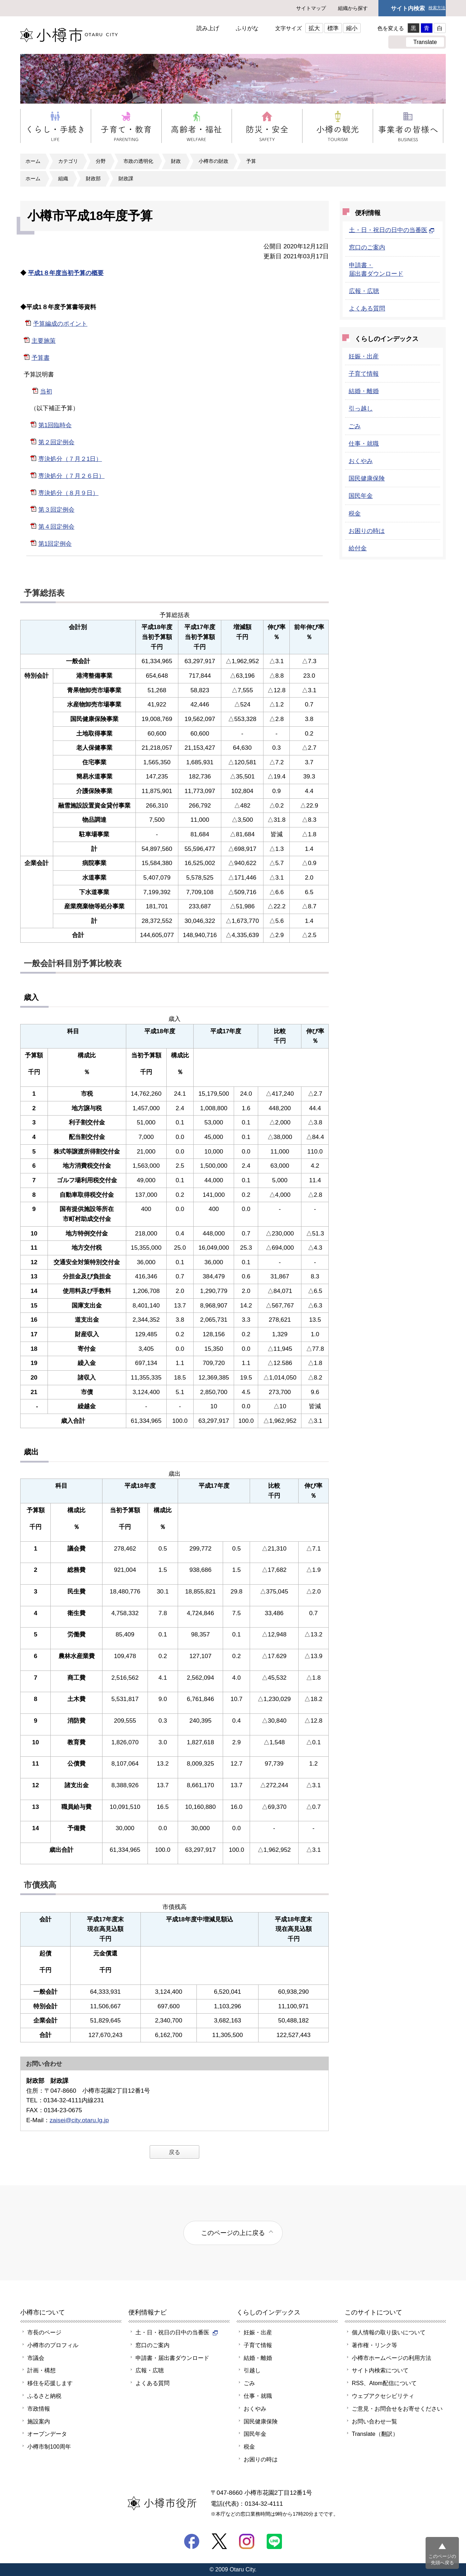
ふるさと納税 (44, 2396)
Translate (425, 42)
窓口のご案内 (367, 247)
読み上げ (207, 28)
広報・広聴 (364, 291)
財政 (176, 161)
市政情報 (38, 2408)
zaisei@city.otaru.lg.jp (79, 2120)
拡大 (314, 28)
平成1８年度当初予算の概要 (66, 272)
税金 (355, 513)
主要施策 (44, 340)
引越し (252, 2370)
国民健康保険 (367, 478)
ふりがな (247, 28)
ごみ (355, 426)
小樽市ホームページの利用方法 (391, 2358)
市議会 (35, 2358)
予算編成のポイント (60, 323)
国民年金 (361, 495)
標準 (333, 28)
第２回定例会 (56, 442)
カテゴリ (68, 161)
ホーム (33, 161)
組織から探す (353, 8)
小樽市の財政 (213, 161)
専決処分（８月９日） (68, 492)
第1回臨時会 (55, 425)
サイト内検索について (380, 2370)
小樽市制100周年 (49, 2446)
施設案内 (38, 2421)
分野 (101, 161)
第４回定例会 (56, 526)
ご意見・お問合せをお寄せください (397, 2408)
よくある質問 (367, 308)
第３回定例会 (56, 509)
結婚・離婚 (364, 391)
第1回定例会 (55, 543)
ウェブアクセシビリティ (383, 2396)
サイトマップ (311, 8)
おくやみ (361, 460)
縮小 (351, 28)
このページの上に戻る (233, 2232)
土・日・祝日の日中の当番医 (391, 229)
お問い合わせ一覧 (374, 2421)
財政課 (125, 178)
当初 (46, 391)
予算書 (41, 357)
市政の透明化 (138, 161)
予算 (251, 161)
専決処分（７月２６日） (71, 475)
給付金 (358, 548)
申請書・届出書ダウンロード (172, 2358)
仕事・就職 (364, 443)
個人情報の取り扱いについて (389, 2332)
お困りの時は (367, 530)
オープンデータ (47, 2434)
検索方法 (436, 8)
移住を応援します (50, 2383)
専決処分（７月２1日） (70, 458)
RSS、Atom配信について (384, 2383)
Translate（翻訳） (375, 2434)
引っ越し (361, 408)
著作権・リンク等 (374, 2345)
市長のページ (44, 2332)
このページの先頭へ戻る (442, 2559)
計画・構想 (41, 2370)
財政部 (93, 178)
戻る (174, 2152)
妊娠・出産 (364, 356)
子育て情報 (364, 373)
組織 (63, 178)
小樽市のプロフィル (52, 2345)
